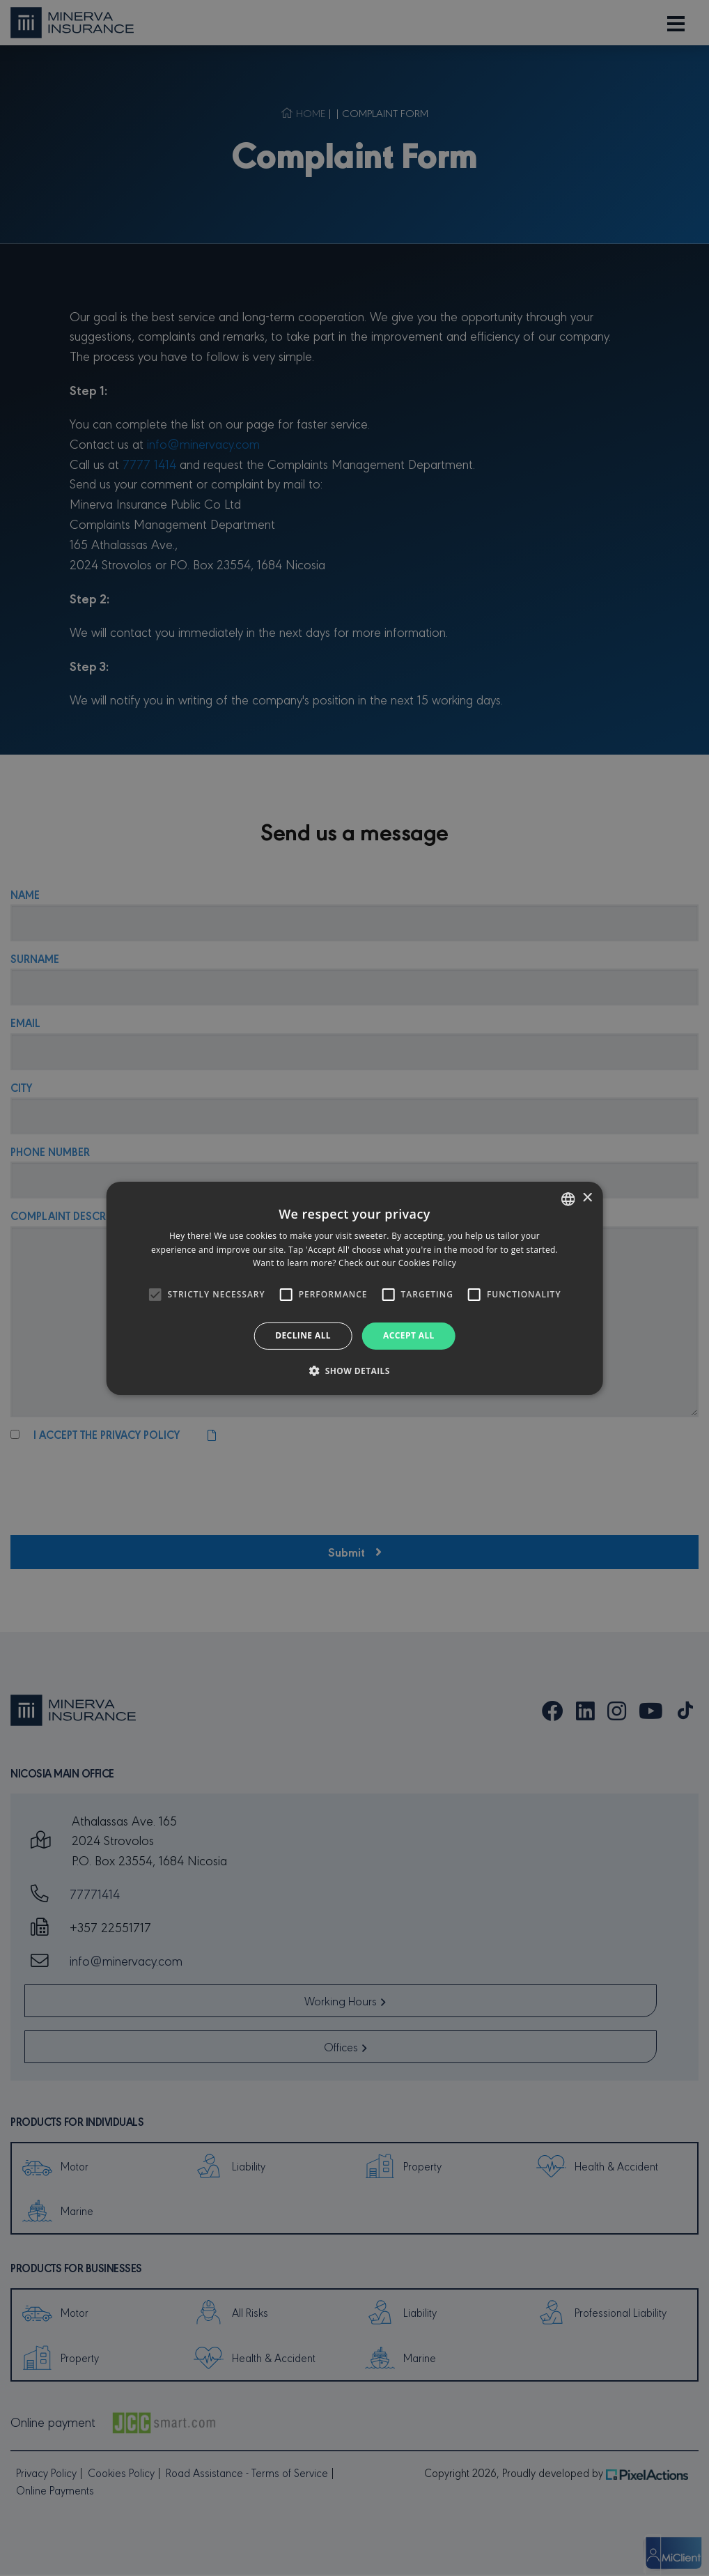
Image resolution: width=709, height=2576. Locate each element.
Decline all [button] (303, 1335)
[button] (354, 1371)
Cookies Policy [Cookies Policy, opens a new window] (427, 1263)
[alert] (354, 1288)
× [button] (587, 1198)
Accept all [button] (409, 1335)
